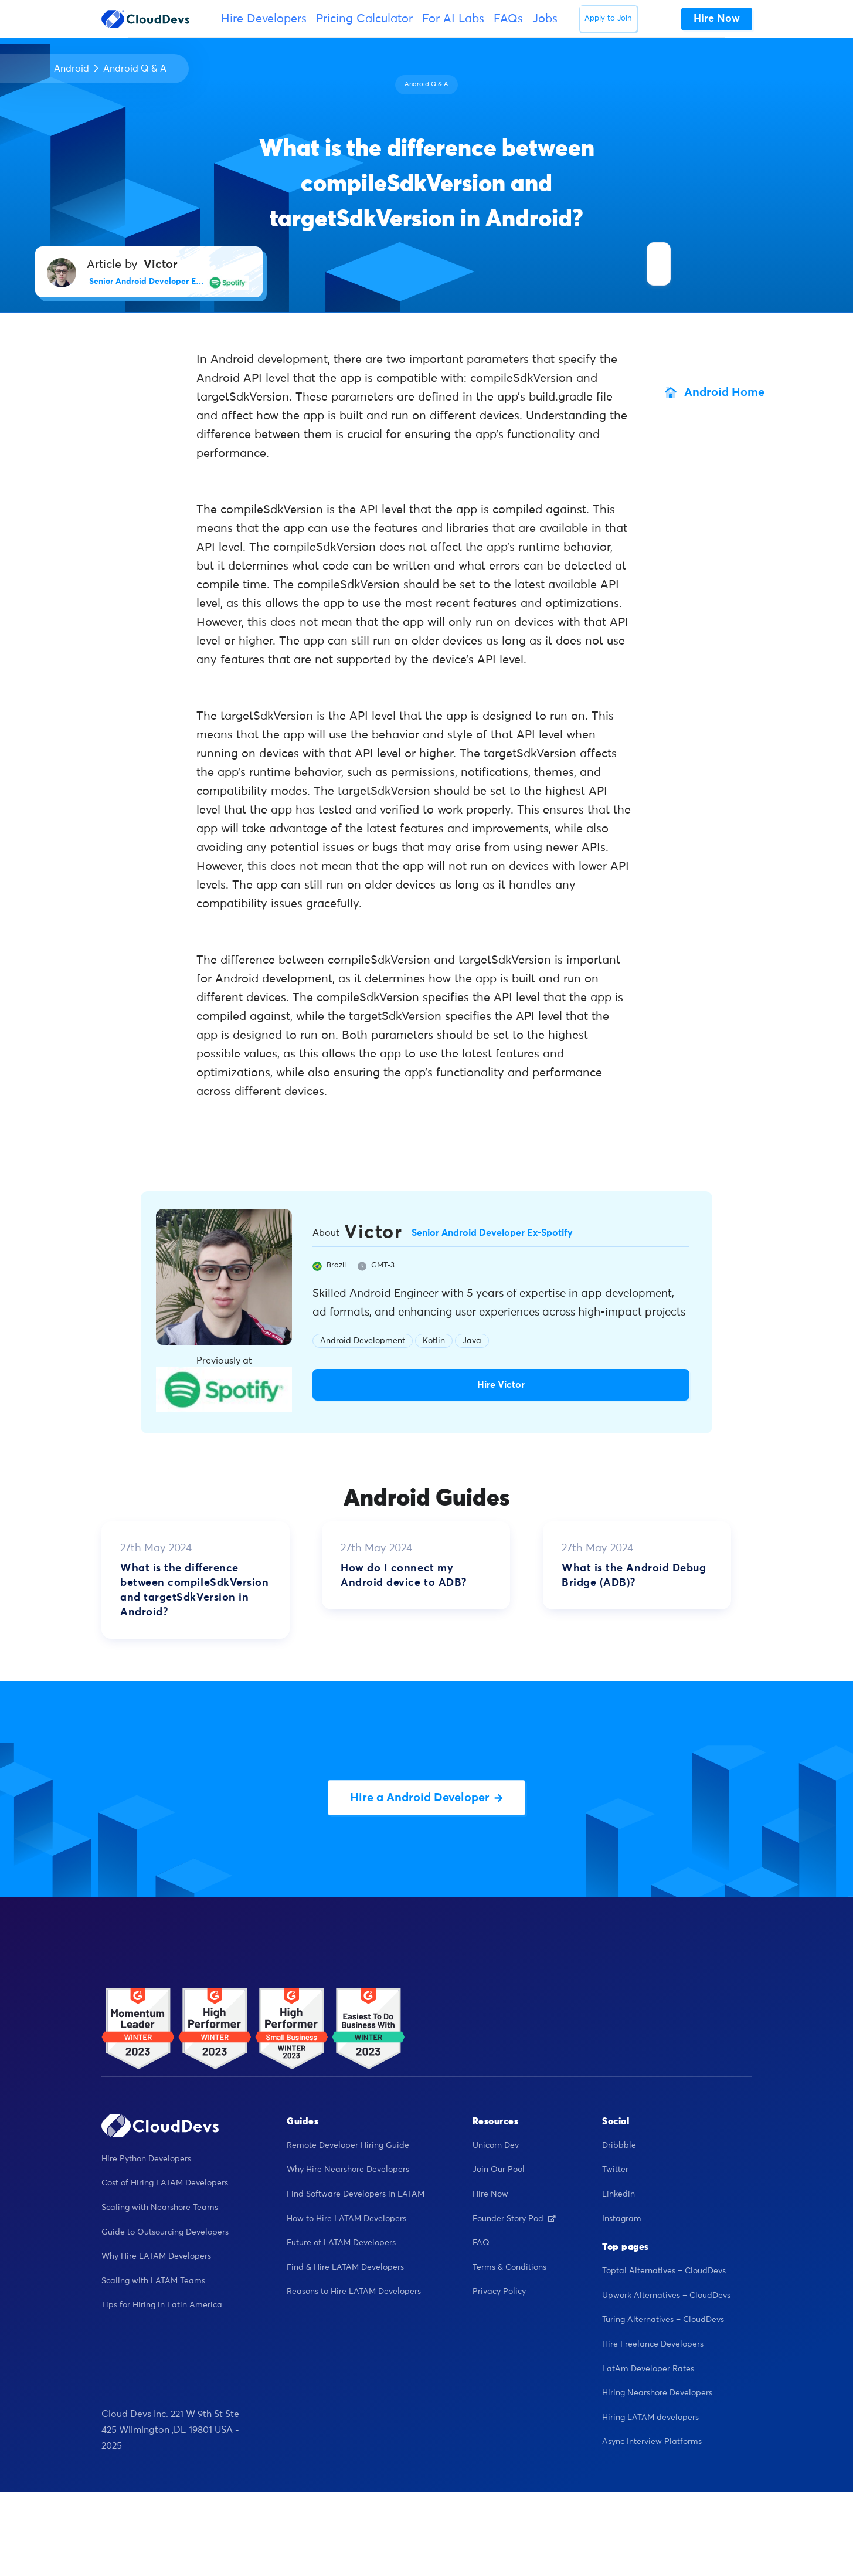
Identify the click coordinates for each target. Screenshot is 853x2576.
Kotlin (434, 1341)
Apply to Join (608, 18)
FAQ (481, 2243)
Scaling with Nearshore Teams (159, 2208)
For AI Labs (453, 19)
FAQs (508, 19)
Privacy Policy (499, 2291)
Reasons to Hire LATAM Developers (354, 2291)
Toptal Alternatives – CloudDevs (664, 2271)
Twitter (615, 2169)
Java (472, 1341)
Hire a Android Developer (426, 1798)
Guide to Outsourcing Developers (165, 2232)
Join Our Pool (499, 2169)
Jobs (545, 19)
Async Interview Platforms (652, 2442)
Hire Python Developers (146, 2159)
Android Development (362, 1341)
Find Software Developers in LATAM (355, 2194)
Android (71, 68)
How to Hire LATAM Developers (346, 2219)
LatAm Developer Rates (648, 2369)
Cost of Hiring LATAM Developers (164, 2183)
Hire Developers (264, 19)
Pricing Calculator (364, 19)
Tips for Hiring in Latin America (161, 2305)
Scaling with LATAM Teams (153, 2281)
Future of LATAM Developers (341, 2243)
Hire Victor (501, 1384)
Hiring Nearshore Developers (657, 2393)
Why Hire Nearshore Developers (348, 2169)
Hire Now (490, 2194)
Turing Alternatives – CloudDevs (663, 2320)
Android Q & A (134, 68)
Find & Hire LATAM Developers (345, 2267)
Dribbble (619, 2145)
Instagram (621, 2219)
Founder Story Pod (514, 2219)
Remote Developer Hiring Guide (348, 2145)
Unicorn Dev (496, 2145)
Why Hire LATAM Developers (156, 2256)
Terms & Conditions (509, 2267)
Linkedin (618, 2194)
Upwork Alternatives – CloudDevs (666, 2296)
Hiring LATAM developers (650, 2418)
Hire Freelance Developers (653, 2344)
